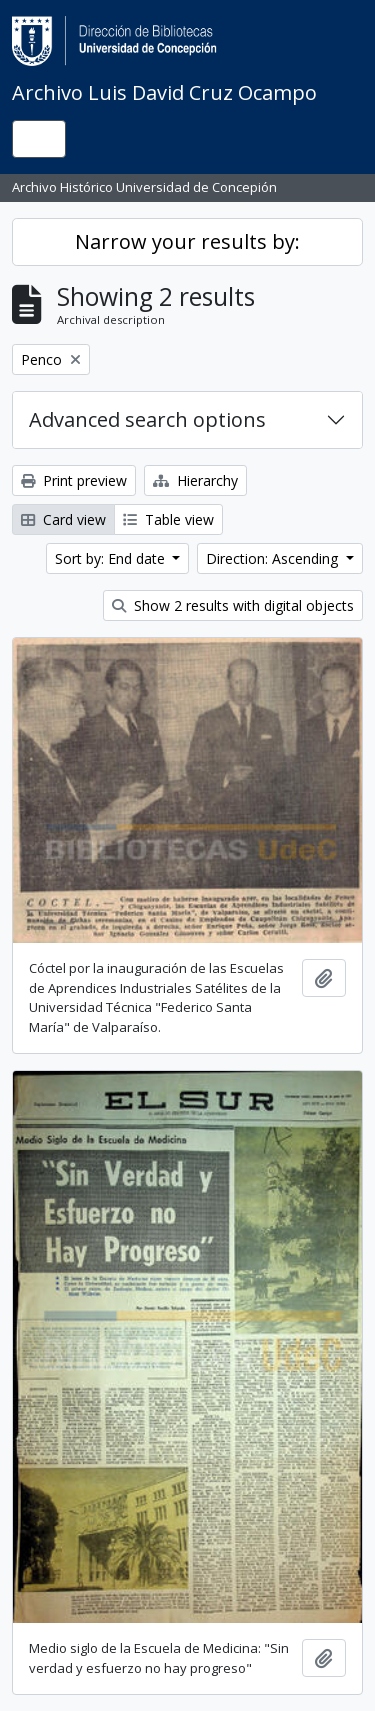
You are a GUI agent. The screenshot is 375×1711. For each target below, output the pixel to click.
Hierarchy (195, 480)
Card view (63, 519)
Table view (168, 519)
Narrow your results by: (187, 241)
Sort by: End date (112, 558)
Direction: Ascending (274, 558)
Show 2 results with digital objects (233, 605)
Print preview (74, 480)
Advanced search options (147, 419)
